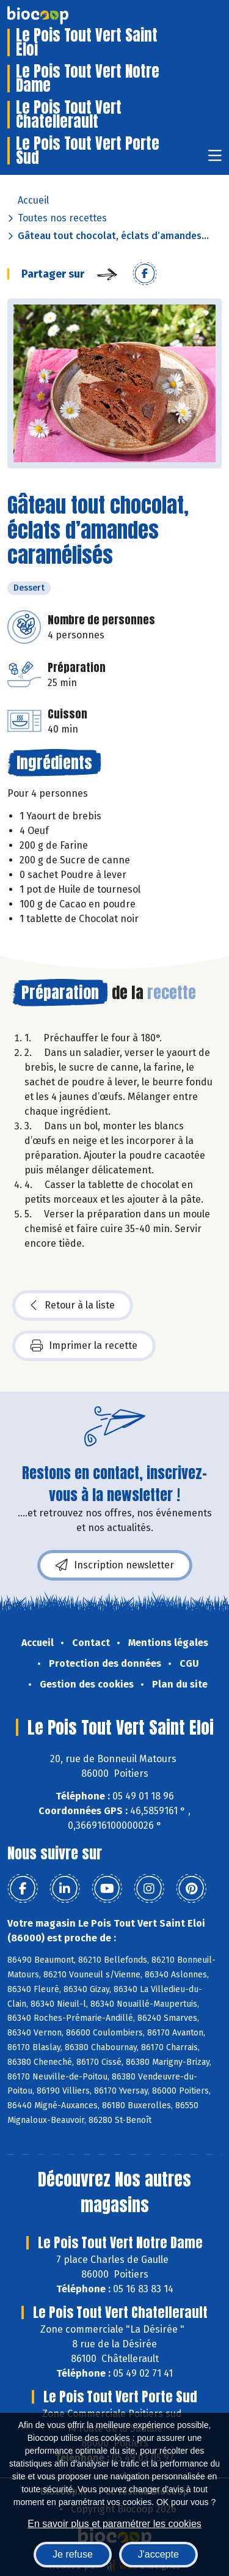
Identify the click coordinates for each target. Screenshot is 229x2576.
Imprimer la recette (84, 1346)
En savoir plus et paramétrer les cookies (114, 2524)
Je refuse (73, 2554)
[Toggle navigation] (215, 159)
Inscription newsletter (115, 1565)
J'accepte (158, 2554)
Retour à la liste (73, 1305)
